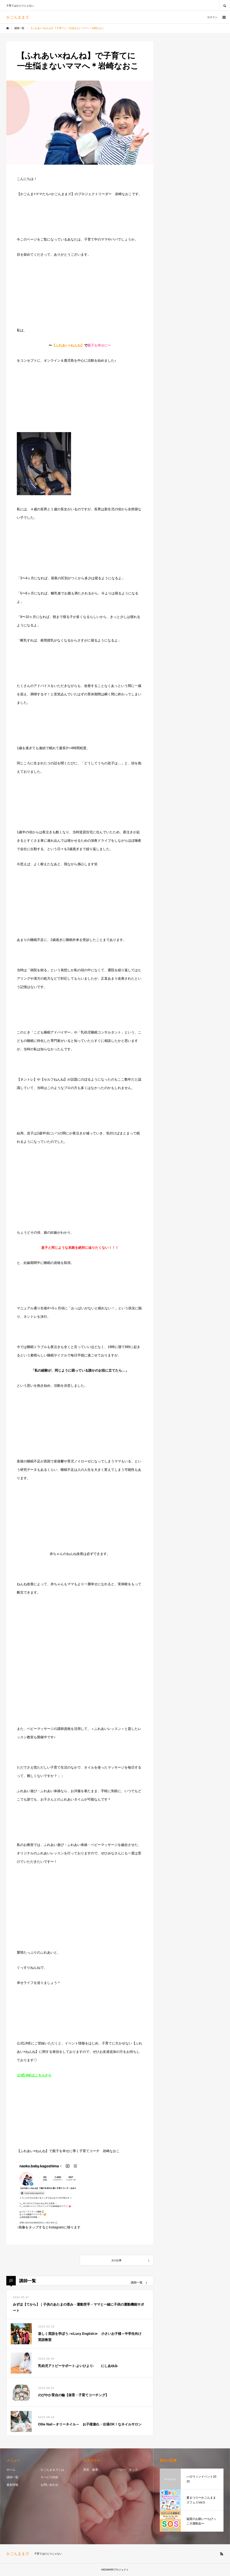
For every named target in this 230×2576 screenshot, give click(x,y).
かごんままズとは (52, 2469)
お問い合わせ (49, 2484)
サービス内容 (49, 2477)
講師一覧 (137, 2282)
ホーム (11, 2469)
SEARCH (224, 5)
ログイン (212, 17)
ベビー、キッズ (127, 2469)
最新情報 (12, 2484)
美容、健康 (90, 2469)
